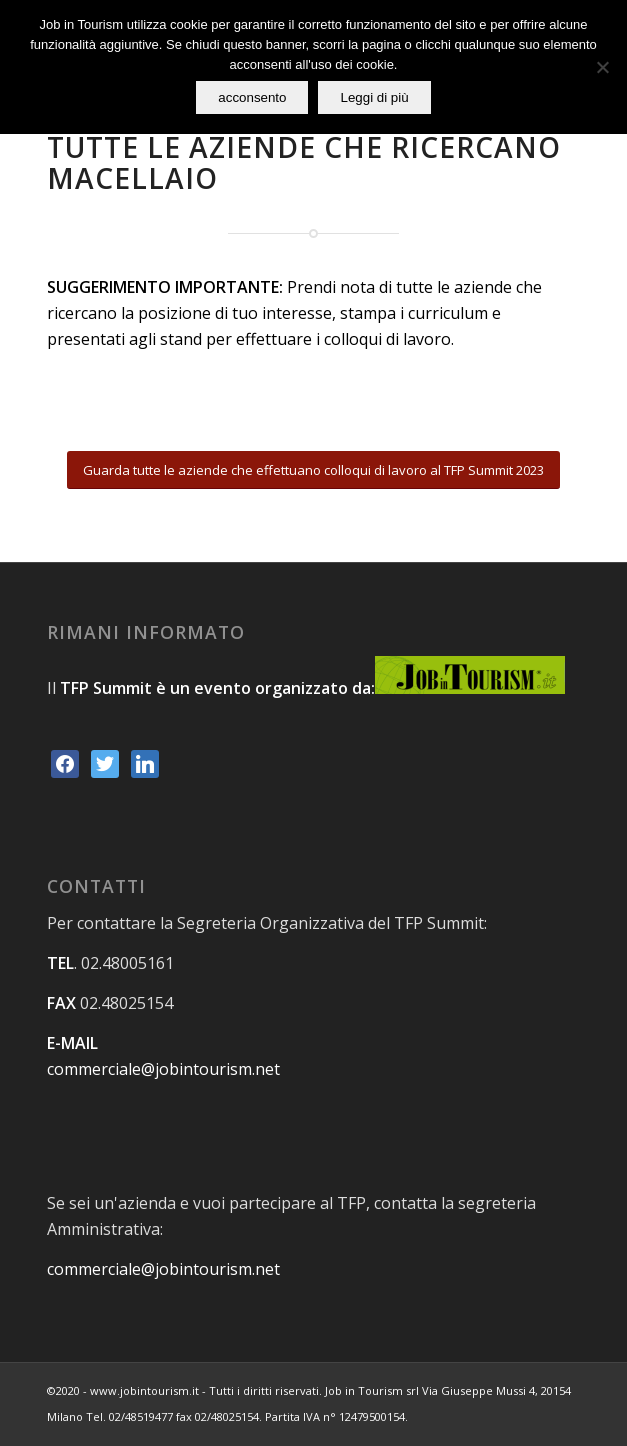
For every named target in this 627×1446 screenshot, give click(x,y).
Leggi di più (374, 97)
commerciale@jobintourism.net (163, 1069)
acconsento (252, 97)
